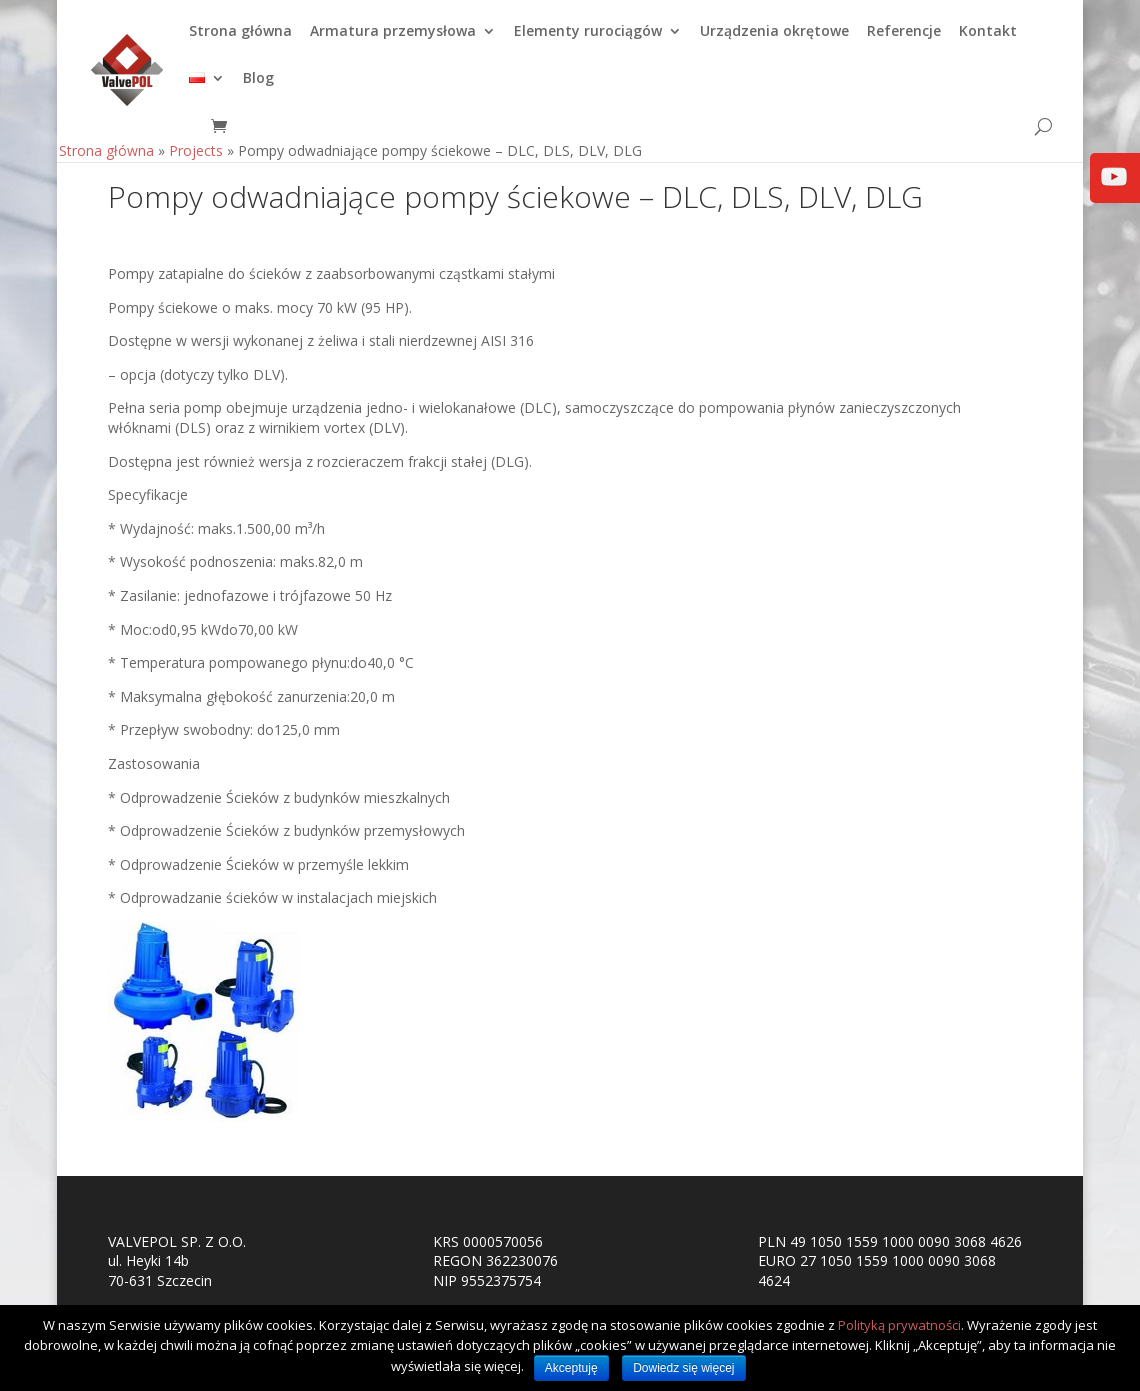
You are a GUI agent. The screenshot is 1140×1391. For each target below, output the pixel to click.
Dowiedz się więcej (683, 1368)
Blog (258, 88)
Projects (196, 159)
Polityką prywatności (899, 1325)
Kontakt (988, 41)
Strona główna (240, 41)
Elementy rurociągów (588, 41)
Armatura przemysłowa (393, 41)
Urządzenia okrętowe (774, 41)
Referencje (904, 41)
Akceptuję (571, 1368)
